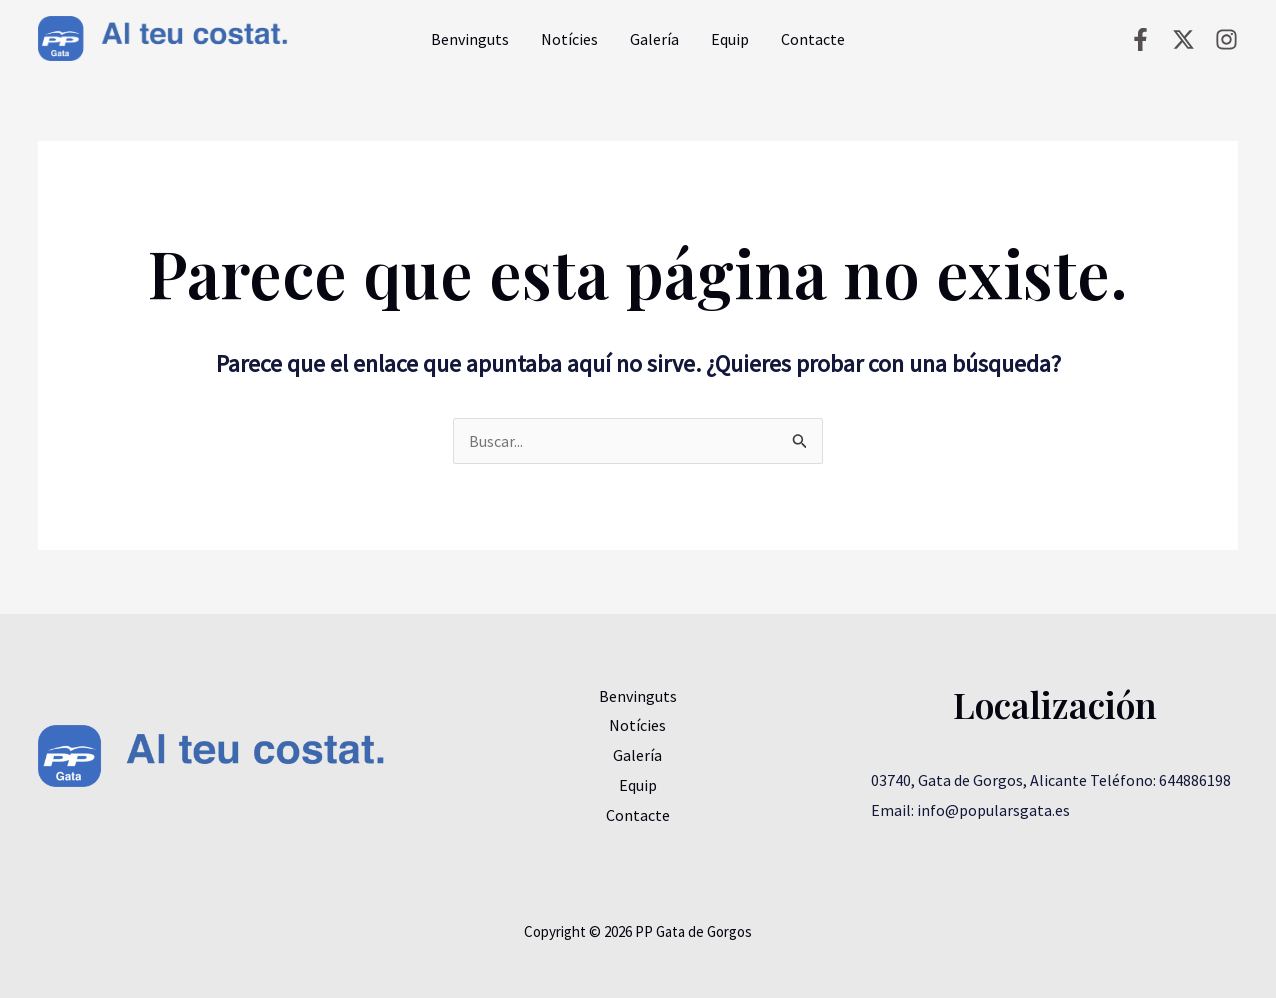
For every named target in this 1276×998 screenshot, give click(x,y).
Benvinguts (470, 39)
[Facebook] (1140, 39)
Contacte (813, 39)
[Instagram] (1226, 39)
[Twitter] (1183, 39)
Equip (730, 39)
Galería (654, 39)
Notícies (569, 39)
